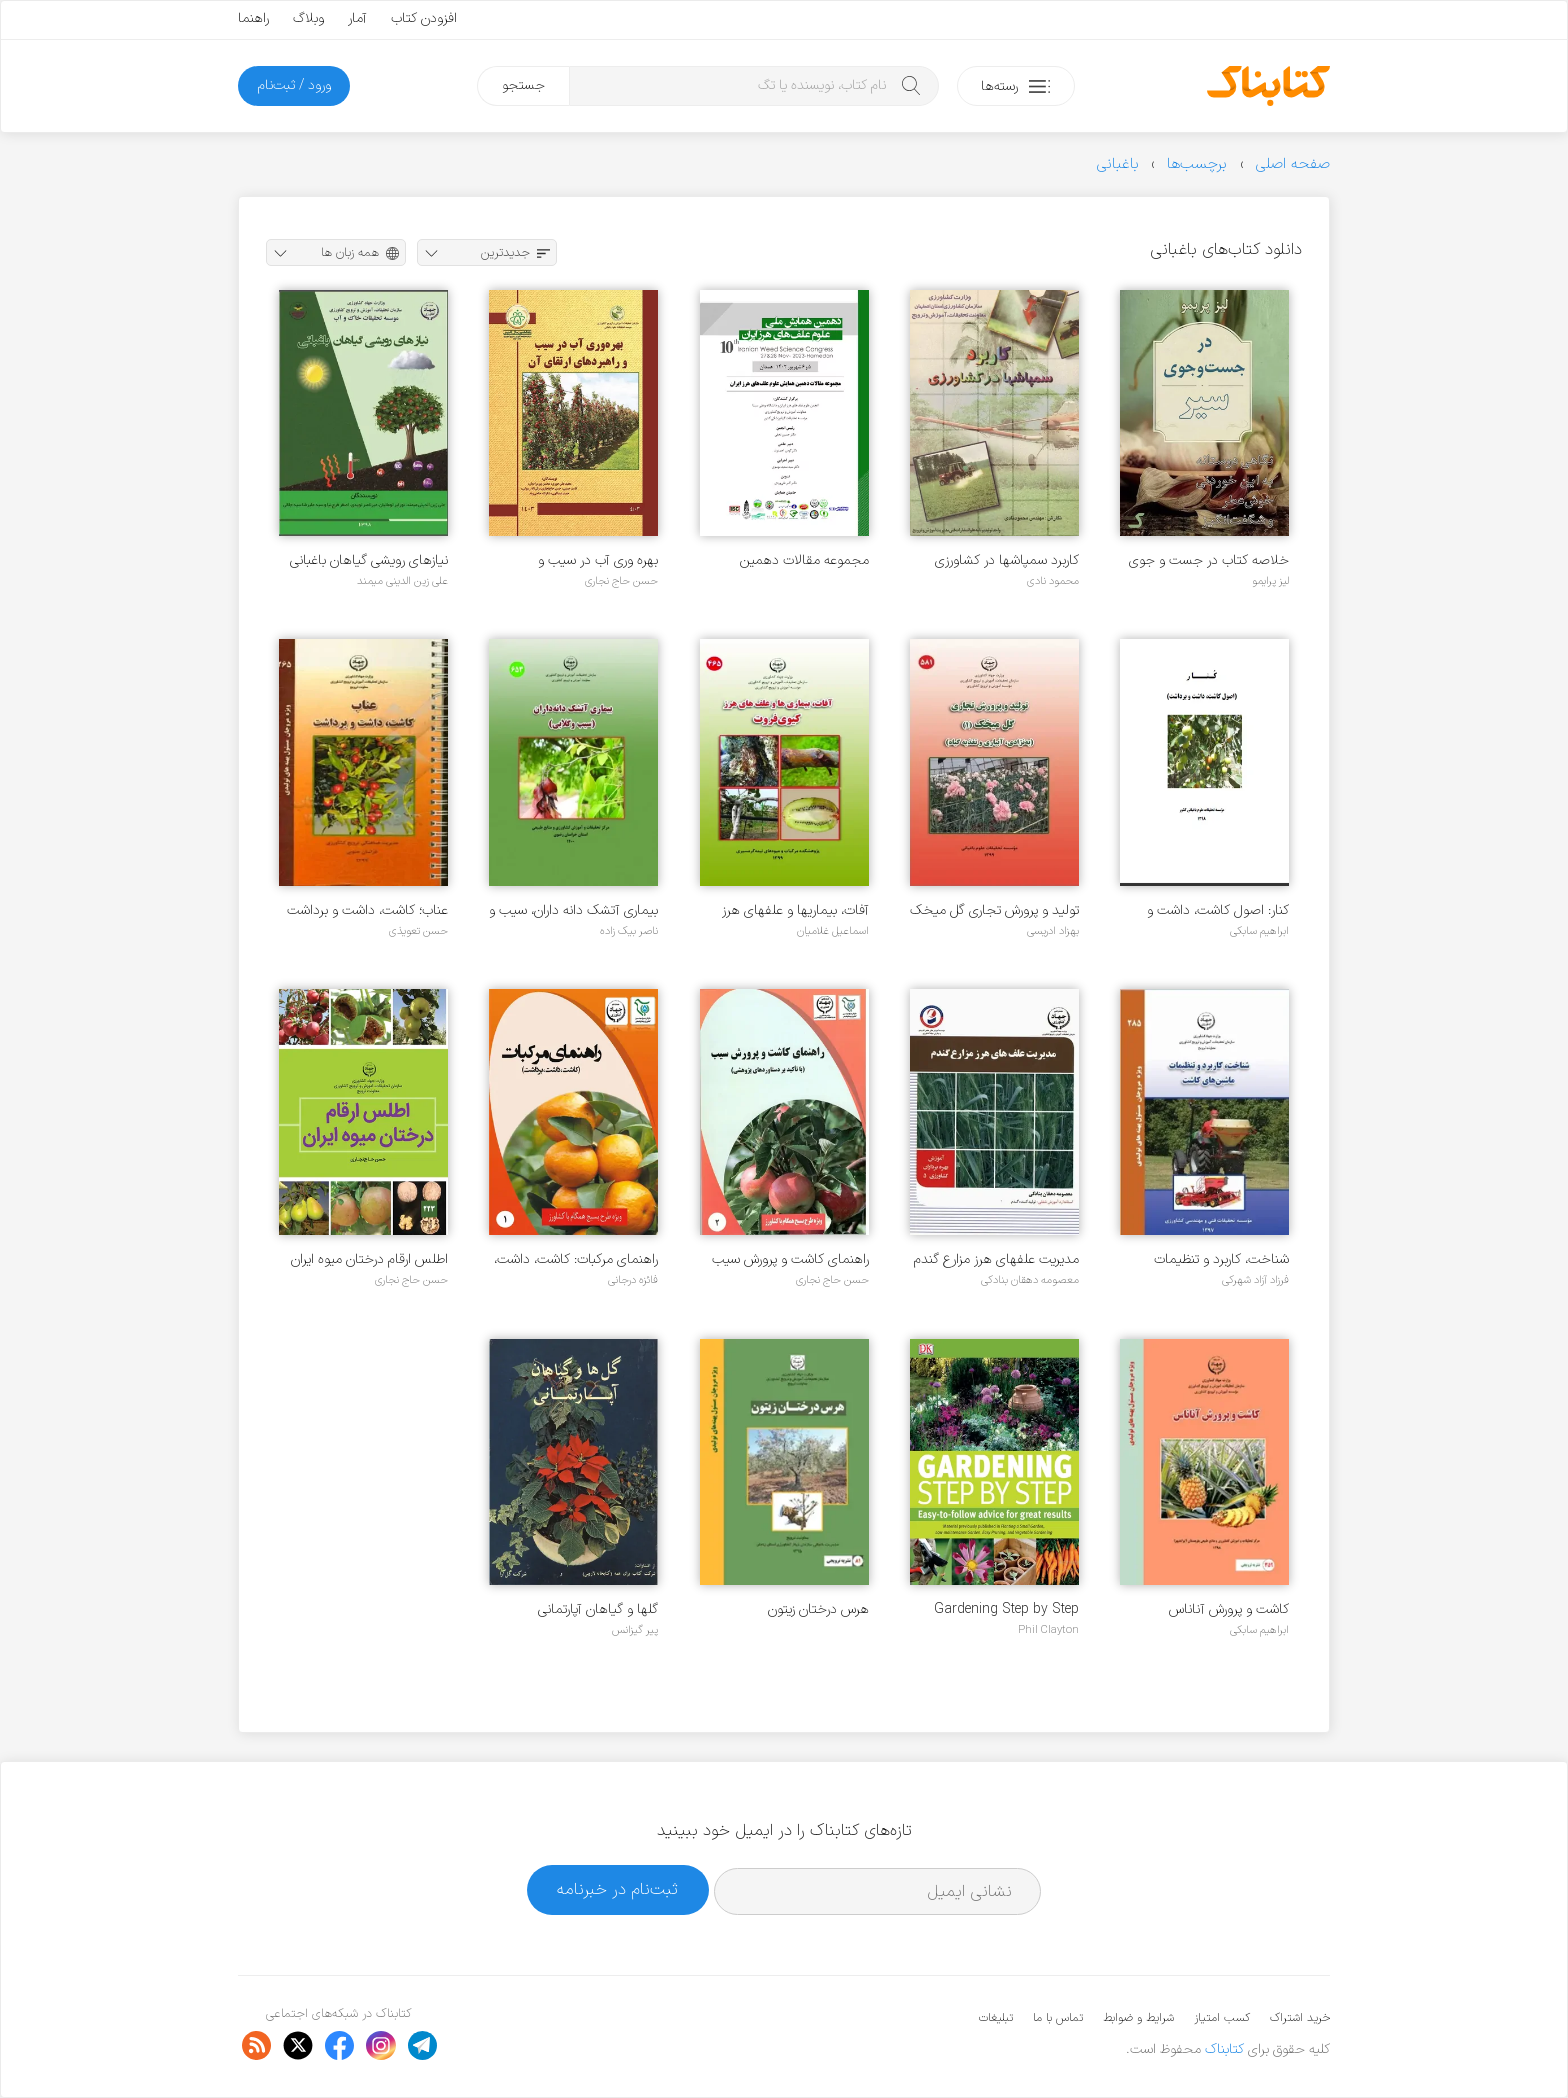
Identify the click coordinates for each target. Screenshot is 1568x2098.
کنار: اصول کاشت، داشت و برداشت (1218, 910)
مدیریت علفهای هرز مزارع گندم (996, 1259)
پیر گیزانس (635, 1630)
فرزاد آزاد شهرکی (1255, 1280)
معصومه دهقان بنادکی (1030, 1280)
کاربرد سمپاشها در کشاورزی (1007, 560)
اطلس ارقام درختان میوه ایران (369, 1259)
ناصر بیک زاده (629, 931)
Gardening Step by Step (1006, 1609)
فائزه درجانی (633, 1280)
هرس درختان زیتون (818, 1609)
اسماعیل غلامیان (833, 931)
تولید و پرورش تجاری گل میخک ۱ (994, 910)
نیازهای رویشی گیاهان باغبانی (369, 560)
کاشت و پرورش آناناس (1229, 1609)
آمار (357, 18)
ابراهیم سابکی (1259, 931)
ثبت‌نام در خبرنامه (617, 1889)
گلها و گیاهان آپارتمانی (598, 1609)
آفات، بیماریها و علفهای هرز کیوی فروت (795, 910)
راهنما (253, 18)
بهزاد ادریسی (1053, 931)
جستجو (523, 85)
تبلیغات (996, 2018)
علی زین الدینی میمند (402, 581)
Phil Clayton (1048, 1630)
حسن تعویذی (418, 931)
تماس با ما (1058, 2018)
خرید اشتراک (1300, 2018)
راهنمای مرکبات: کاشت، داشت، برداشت (576, 1259)
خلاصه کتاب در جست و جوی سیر (1209, 560)
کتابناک (1224, 2049)
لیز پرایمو (1270, 581)
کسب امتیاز (1222, 2018)
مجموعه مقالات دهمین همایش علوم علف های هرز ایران (796, 560)
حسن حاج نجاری (621, 581)
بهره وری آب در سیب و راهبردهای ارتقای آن (598, 560)
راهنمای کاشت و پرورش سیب (790, 1259)
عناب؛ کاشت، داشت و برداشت (367, 910)
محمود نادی (1053, 581)
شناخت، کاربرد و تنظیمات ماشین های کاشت (1221, 1259)
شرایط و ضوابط (1138, 2018)
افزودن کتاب (424, 18)
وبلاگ (308, 18)
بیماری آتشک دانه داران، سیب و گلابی (573, 910)
